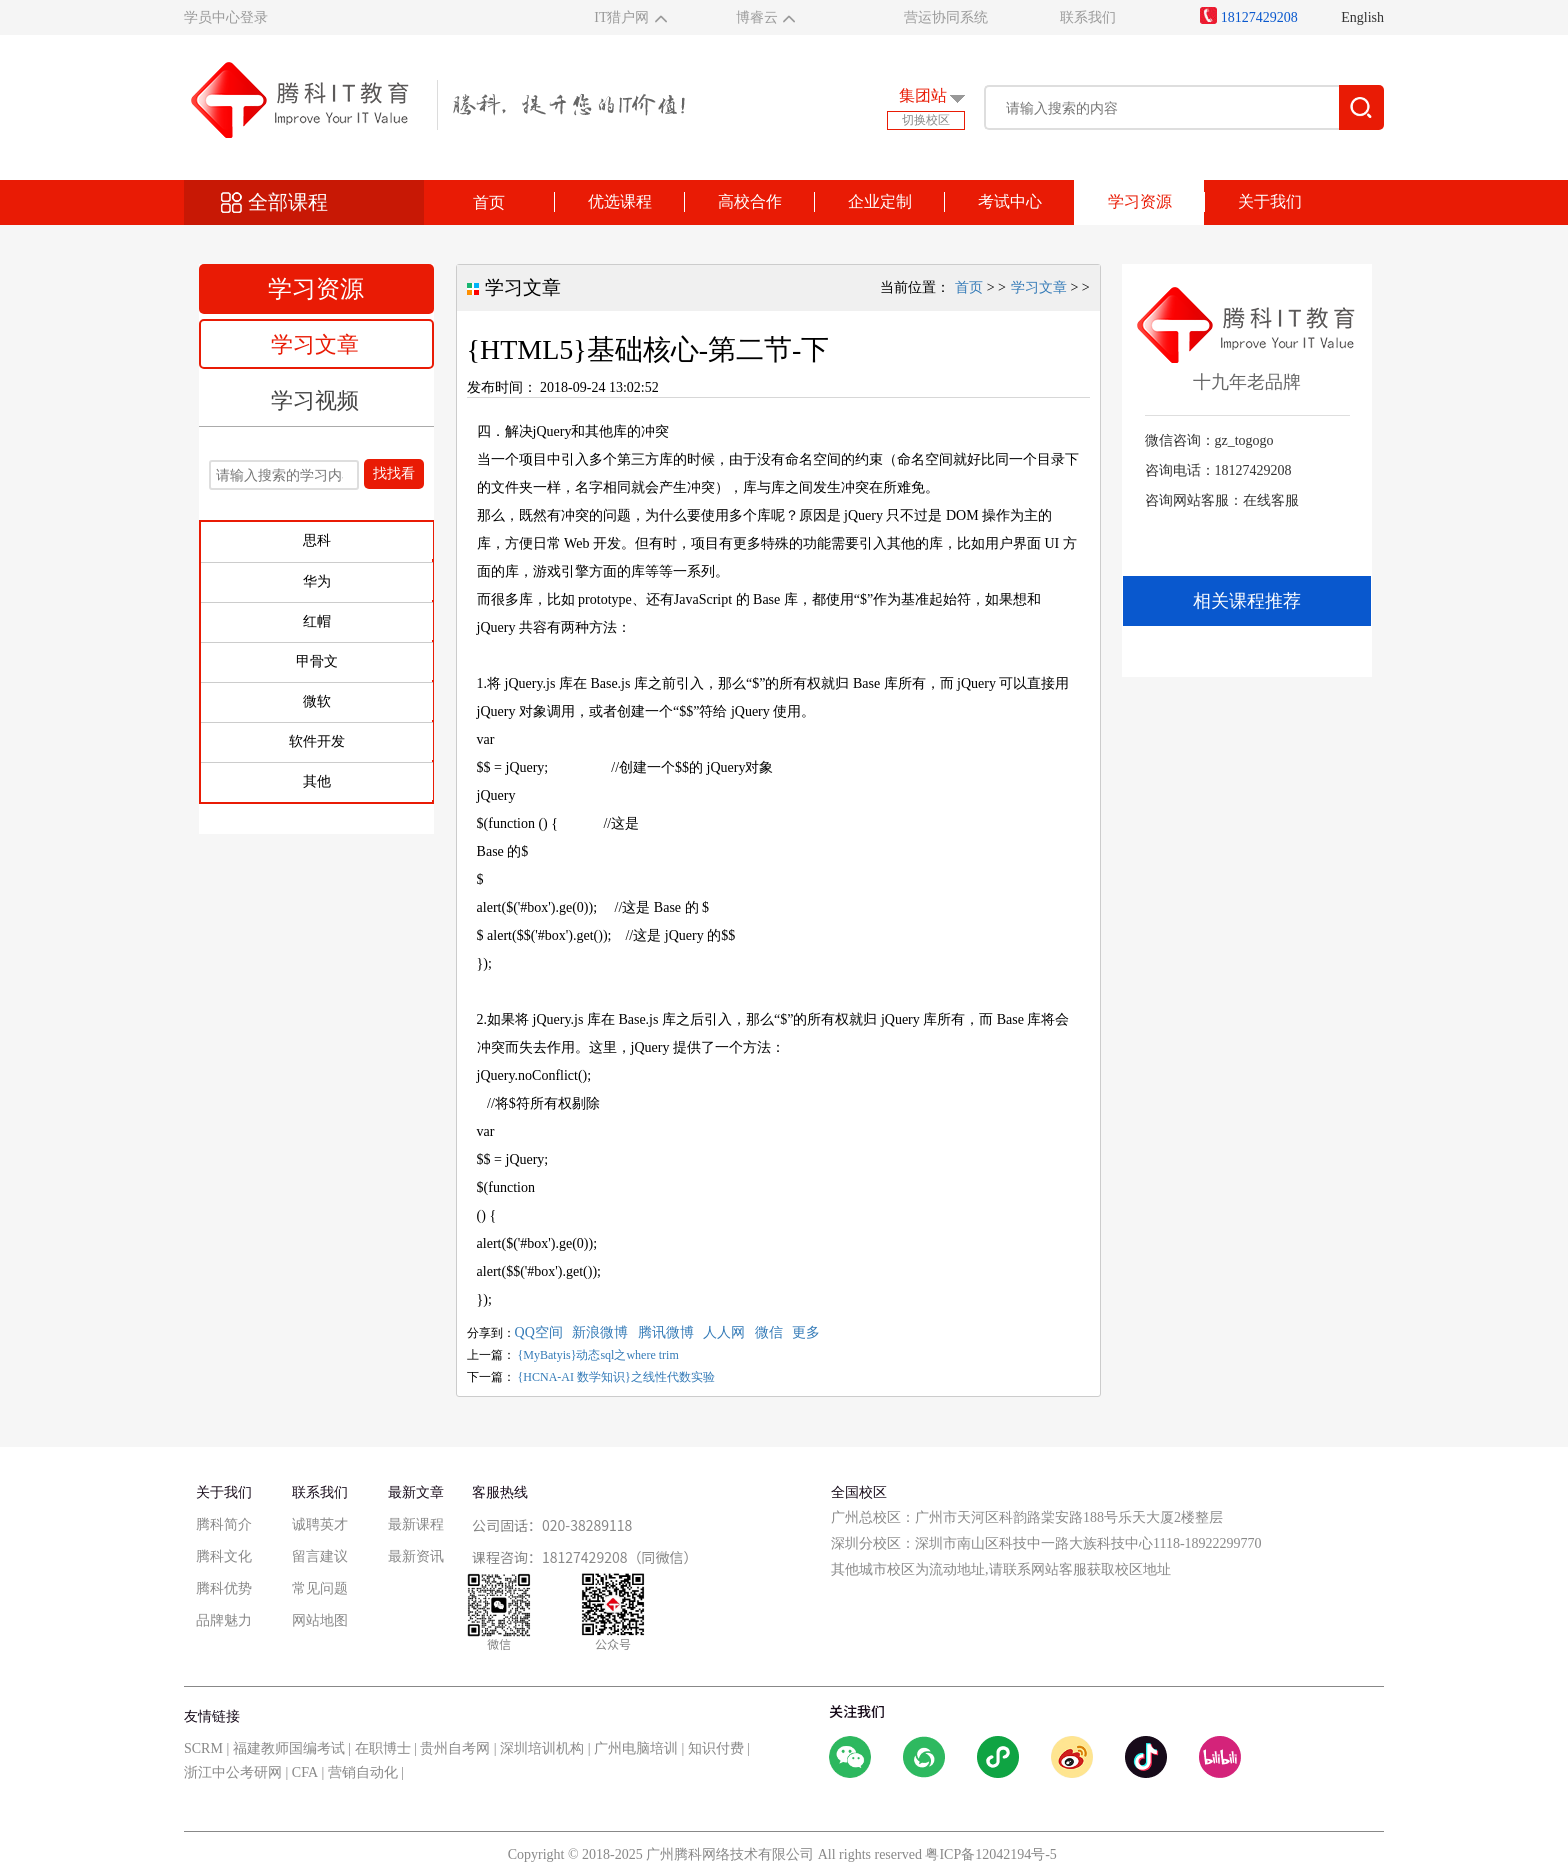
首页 (489, 202)
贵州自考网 (455, 1748)
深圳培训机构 (542, 1748)
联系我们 (1088, 17)
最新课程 (416, 1524)
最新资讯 (416, 1556)
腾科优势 (224, 1588)
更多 (806, 1332)
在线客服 (1271, 500)
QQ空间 (539, 1332)
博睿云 (757, 17)
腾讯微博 (666, 1332)
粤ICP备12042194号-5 (990, 1854)
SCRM (203, 1748)
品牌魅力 (224, 1620)
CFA (305, 1772)
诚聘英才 (320, 1524)
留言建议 (320, 1556)
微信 (769, 1332)
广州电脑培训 (636, 1748)
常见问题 (320, 1588)
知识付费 (716, 1748)
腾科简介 (224, 1524)
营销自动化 (363, 1772)
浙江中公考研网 (233, 1772)
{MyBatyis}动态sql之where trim (598, 1355)
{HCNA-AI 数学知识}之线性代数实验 (616, 1377)
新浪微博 (600, 1332)
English (1362, 17)
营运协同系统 (946, 17)
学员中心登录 (226, 17)
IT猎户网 (621, 17)
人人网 (724, 1332)
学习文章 (315, 344)
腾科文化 (224, 1556)
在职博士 (383, 1748)
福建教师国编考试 (289, 1748)
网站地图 (320, 1620)
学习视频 (315, 400)
